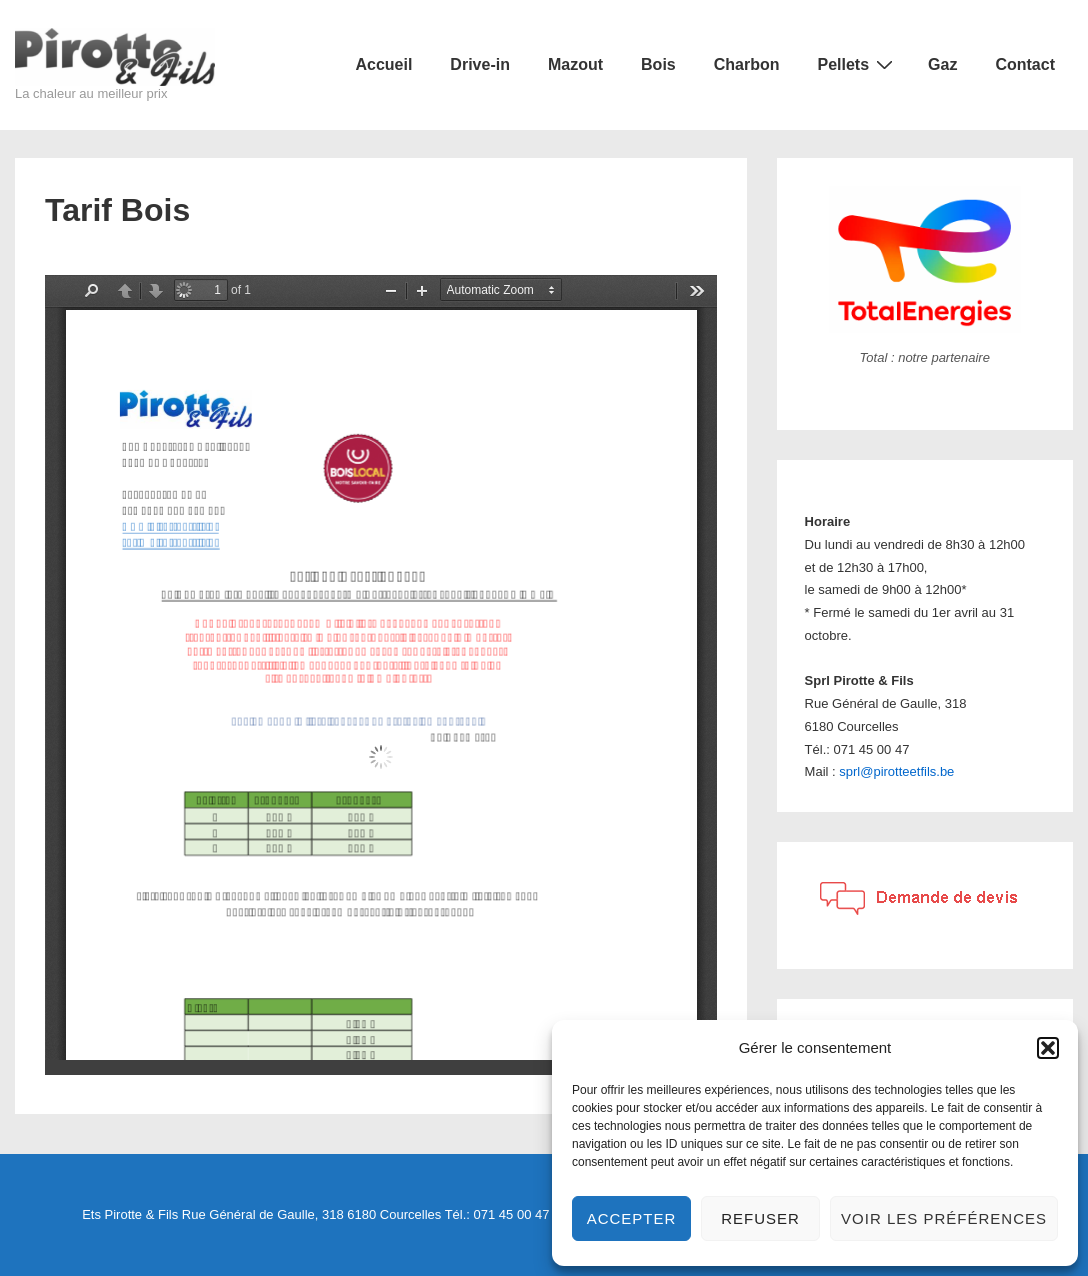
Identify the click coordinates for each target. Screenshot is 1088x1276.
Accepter (632, 1218)
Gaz (942, 64)
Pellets (858, 64)
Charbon (747, 64)
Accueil (383, 64)
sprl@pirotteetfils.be (896, 771)
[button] (1048, 1048)
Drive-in (480, 64)
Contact (1025, 64)
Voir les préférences (944, 1218)
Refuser (760, 1218)
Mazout (575, 64)
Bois (658, 64)
